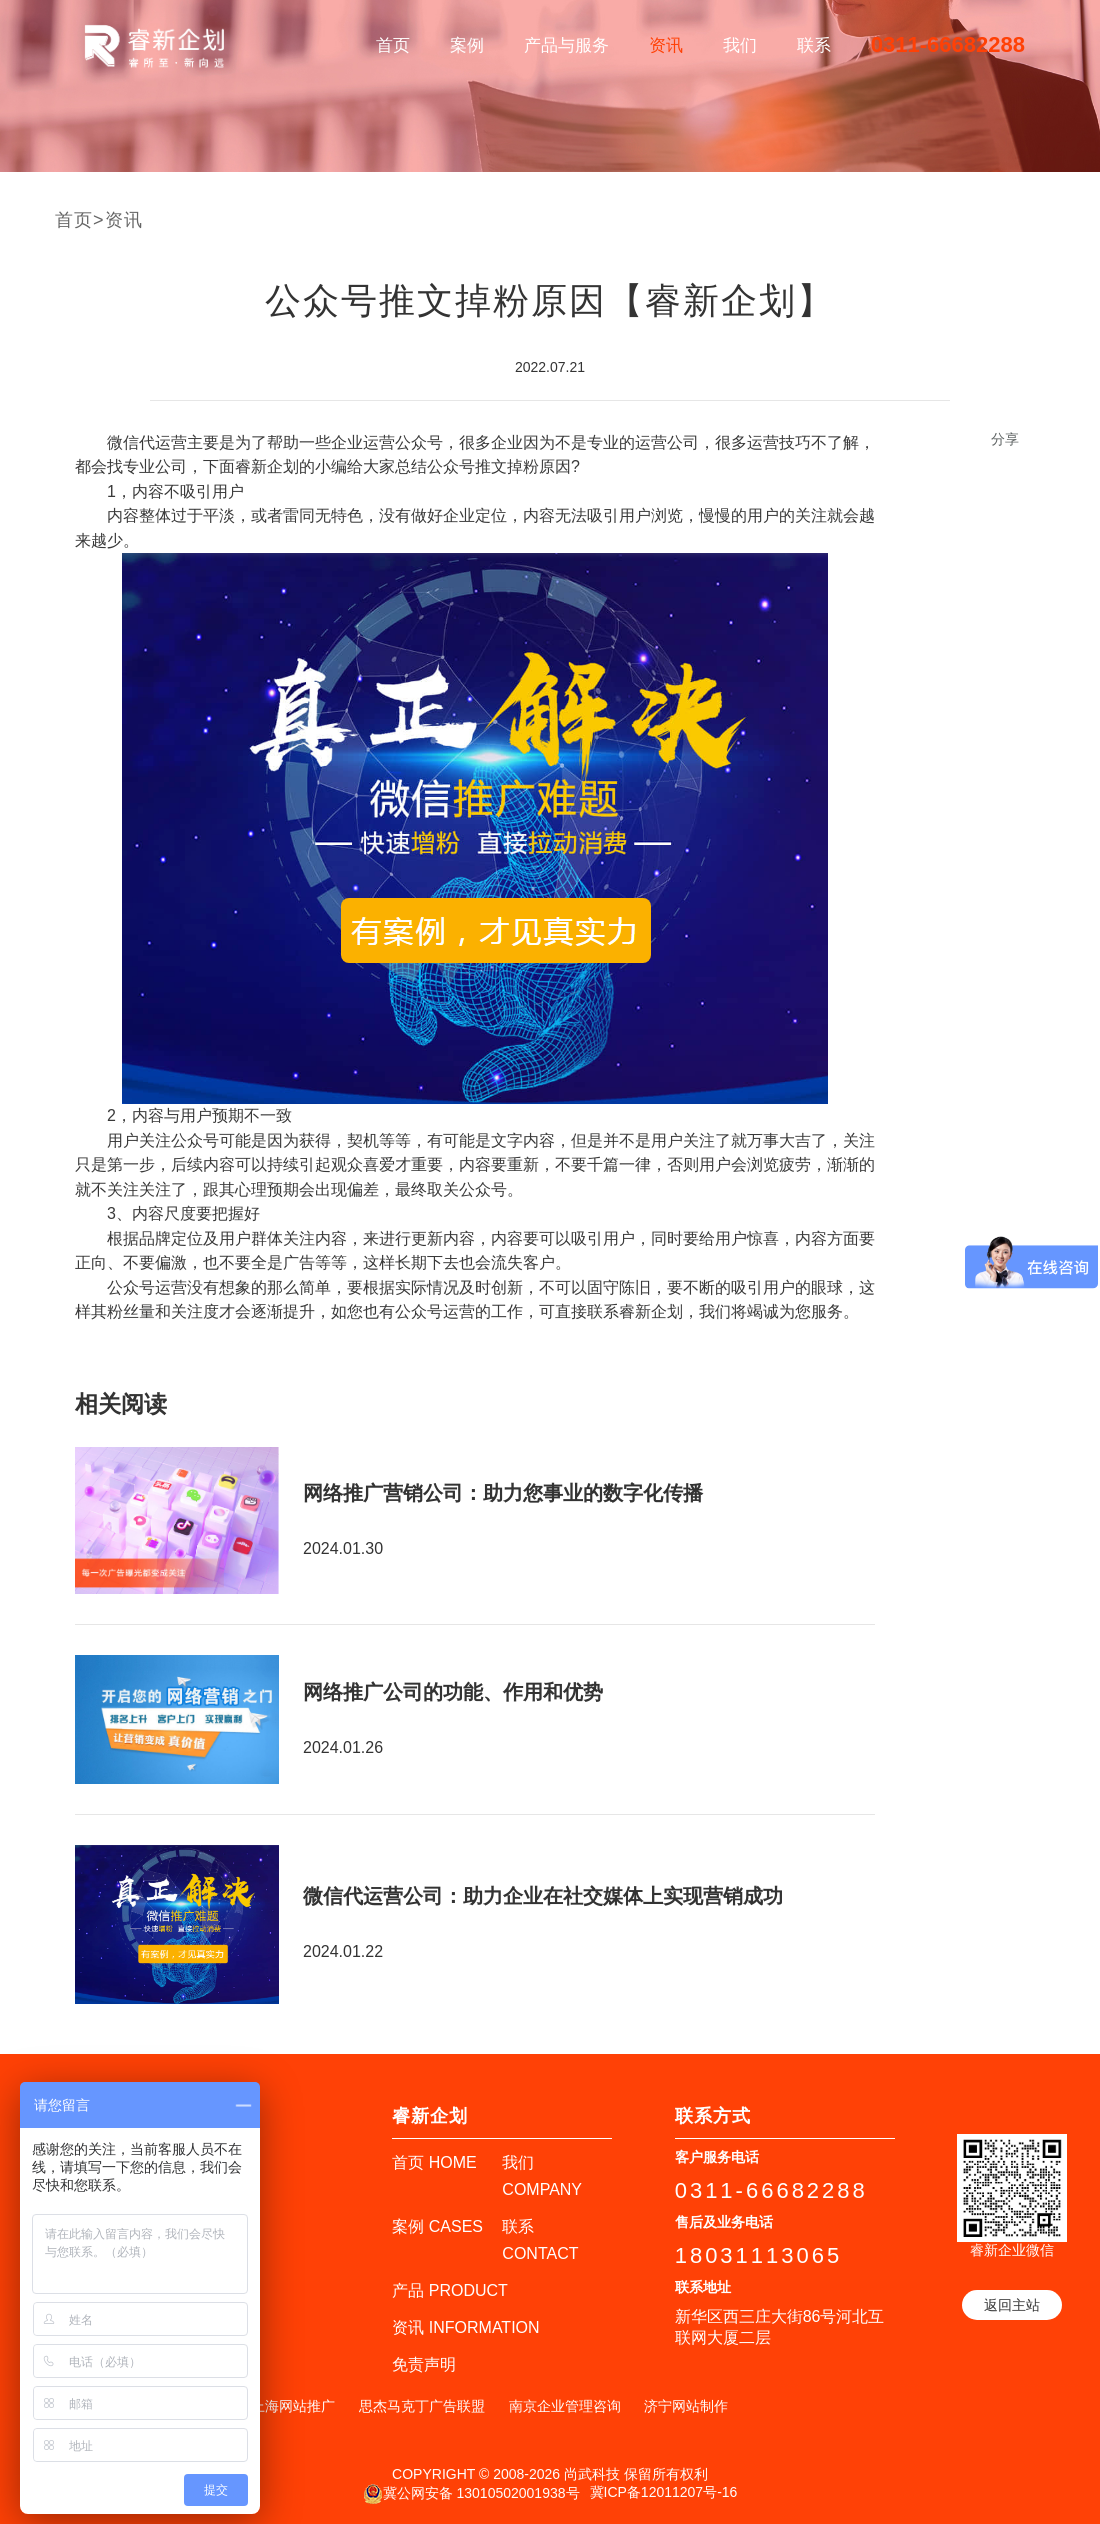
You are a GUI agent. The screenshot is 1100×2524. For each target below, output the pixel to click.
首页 (393, 45)
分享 (1005, 439)
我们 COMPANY (542, 2176)
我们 (740, 45)
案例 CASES (437, 2226)
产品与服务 (566, 45)
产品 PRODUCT (450, 2290)
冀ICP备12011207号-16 (664, 2492)
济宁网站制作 (686, 2406)
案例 (467, 45)
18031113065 (759, 2255)
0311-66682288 (948, 44)
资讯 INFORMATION (465, 2327)
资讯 (666, 45)
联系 (814, 45)
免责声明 (424, 2364)
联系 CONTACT (540, 2240)
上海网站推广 (293, 2406)
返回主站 (1012, 2305)
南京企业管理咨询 (565, 2406)
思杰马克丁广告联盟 (422, 2406)
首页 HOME (434, 2162)
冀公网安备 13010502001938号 (471, 2494)
